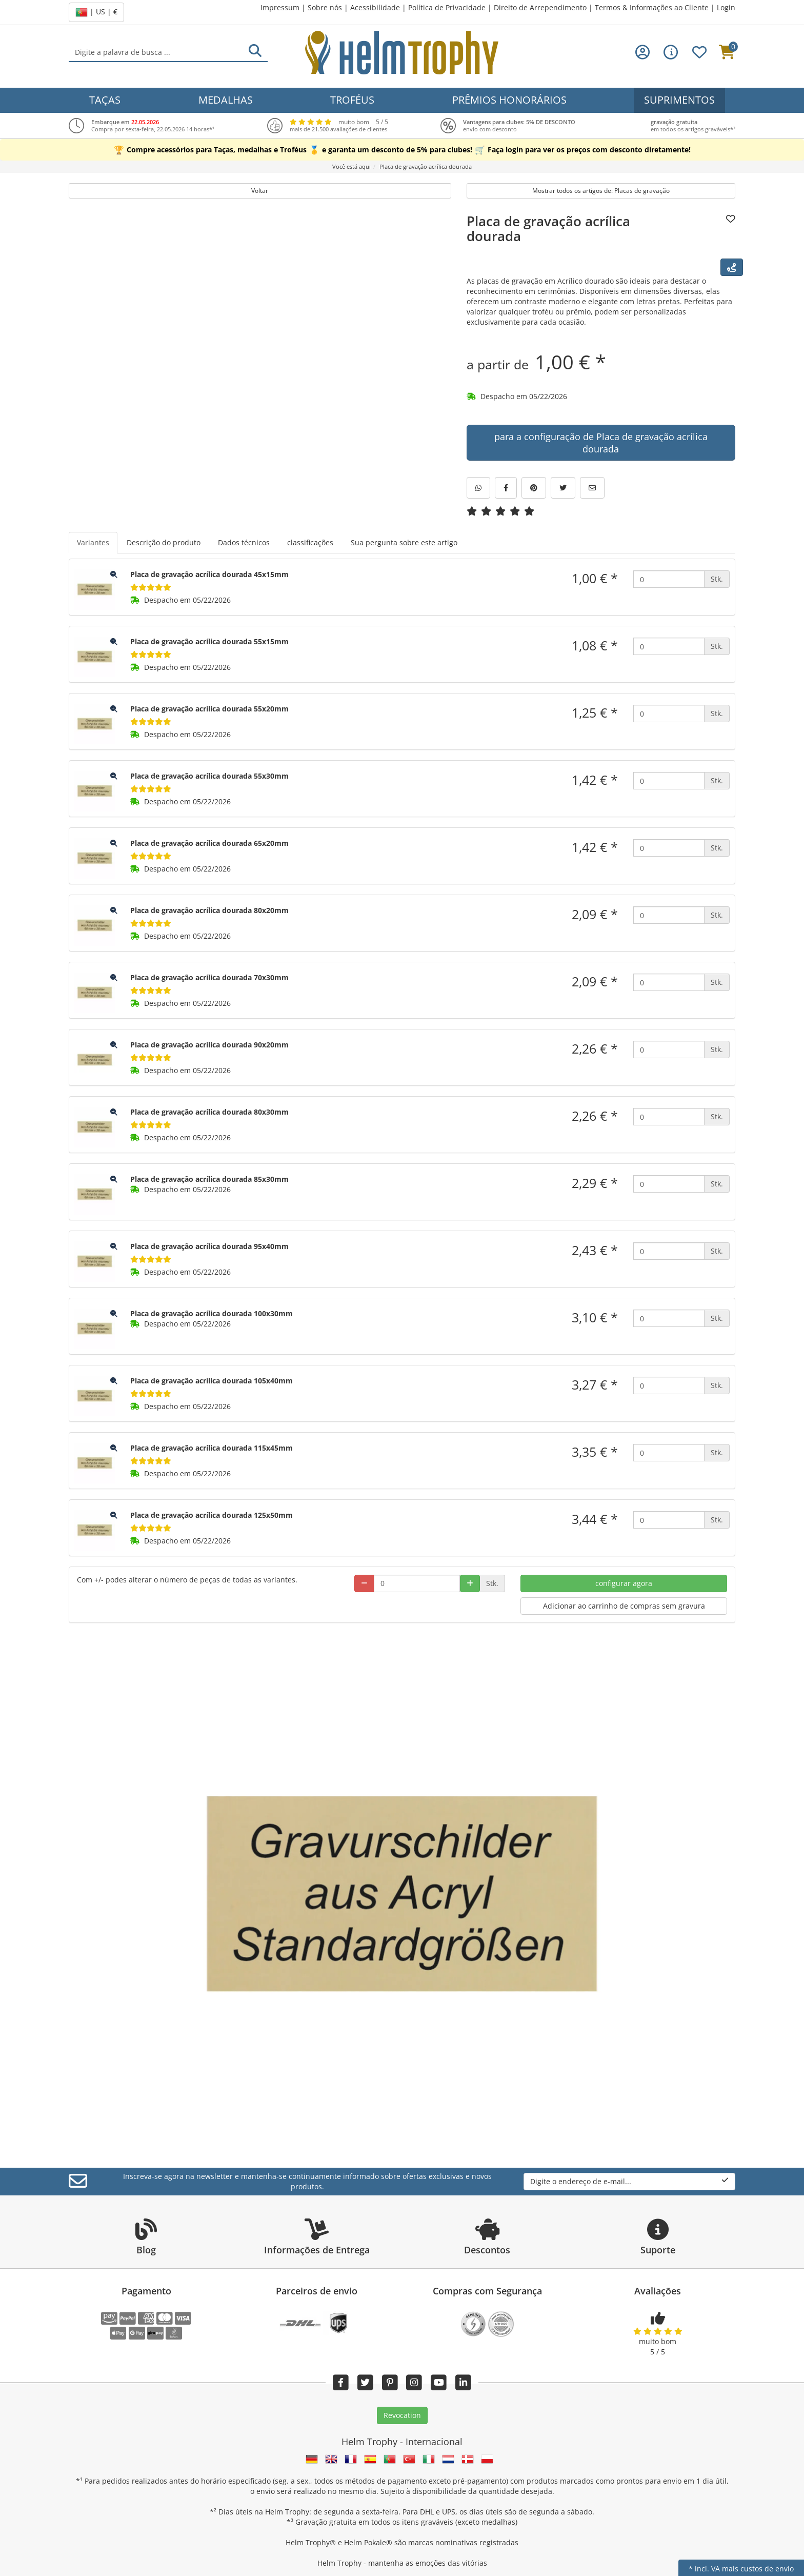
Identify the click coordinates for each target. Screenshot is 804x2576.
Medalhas (225, 100)
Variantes (93, 542)
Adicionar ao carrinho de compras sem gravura (624, 1606)
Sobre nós (325, 7)
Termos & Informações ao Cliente (652, 7)
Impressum (279, 7)
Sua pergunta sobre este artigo (404, 542)
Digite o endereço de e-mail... (629, 2181)
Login (726, 7)
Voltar (259, 190)
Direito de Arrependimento (540, 7)
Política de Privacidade (447, 7)
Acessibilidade (375, 7)
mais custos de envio (758, 2568)
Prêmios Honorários (509, 100)
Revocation (402, 2415)
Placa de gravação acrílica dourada (548, 228)
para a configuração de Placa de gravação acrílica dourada (601, 442)
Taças (104, 100)
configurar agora (623, 1583)
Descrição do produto (163, 542)
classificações (310, 542)
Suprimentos (679, 100)
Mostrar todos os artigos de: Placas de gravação (601, 190)
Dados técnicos (244, 542)
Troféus (352, 100)
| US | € (96, 12)
